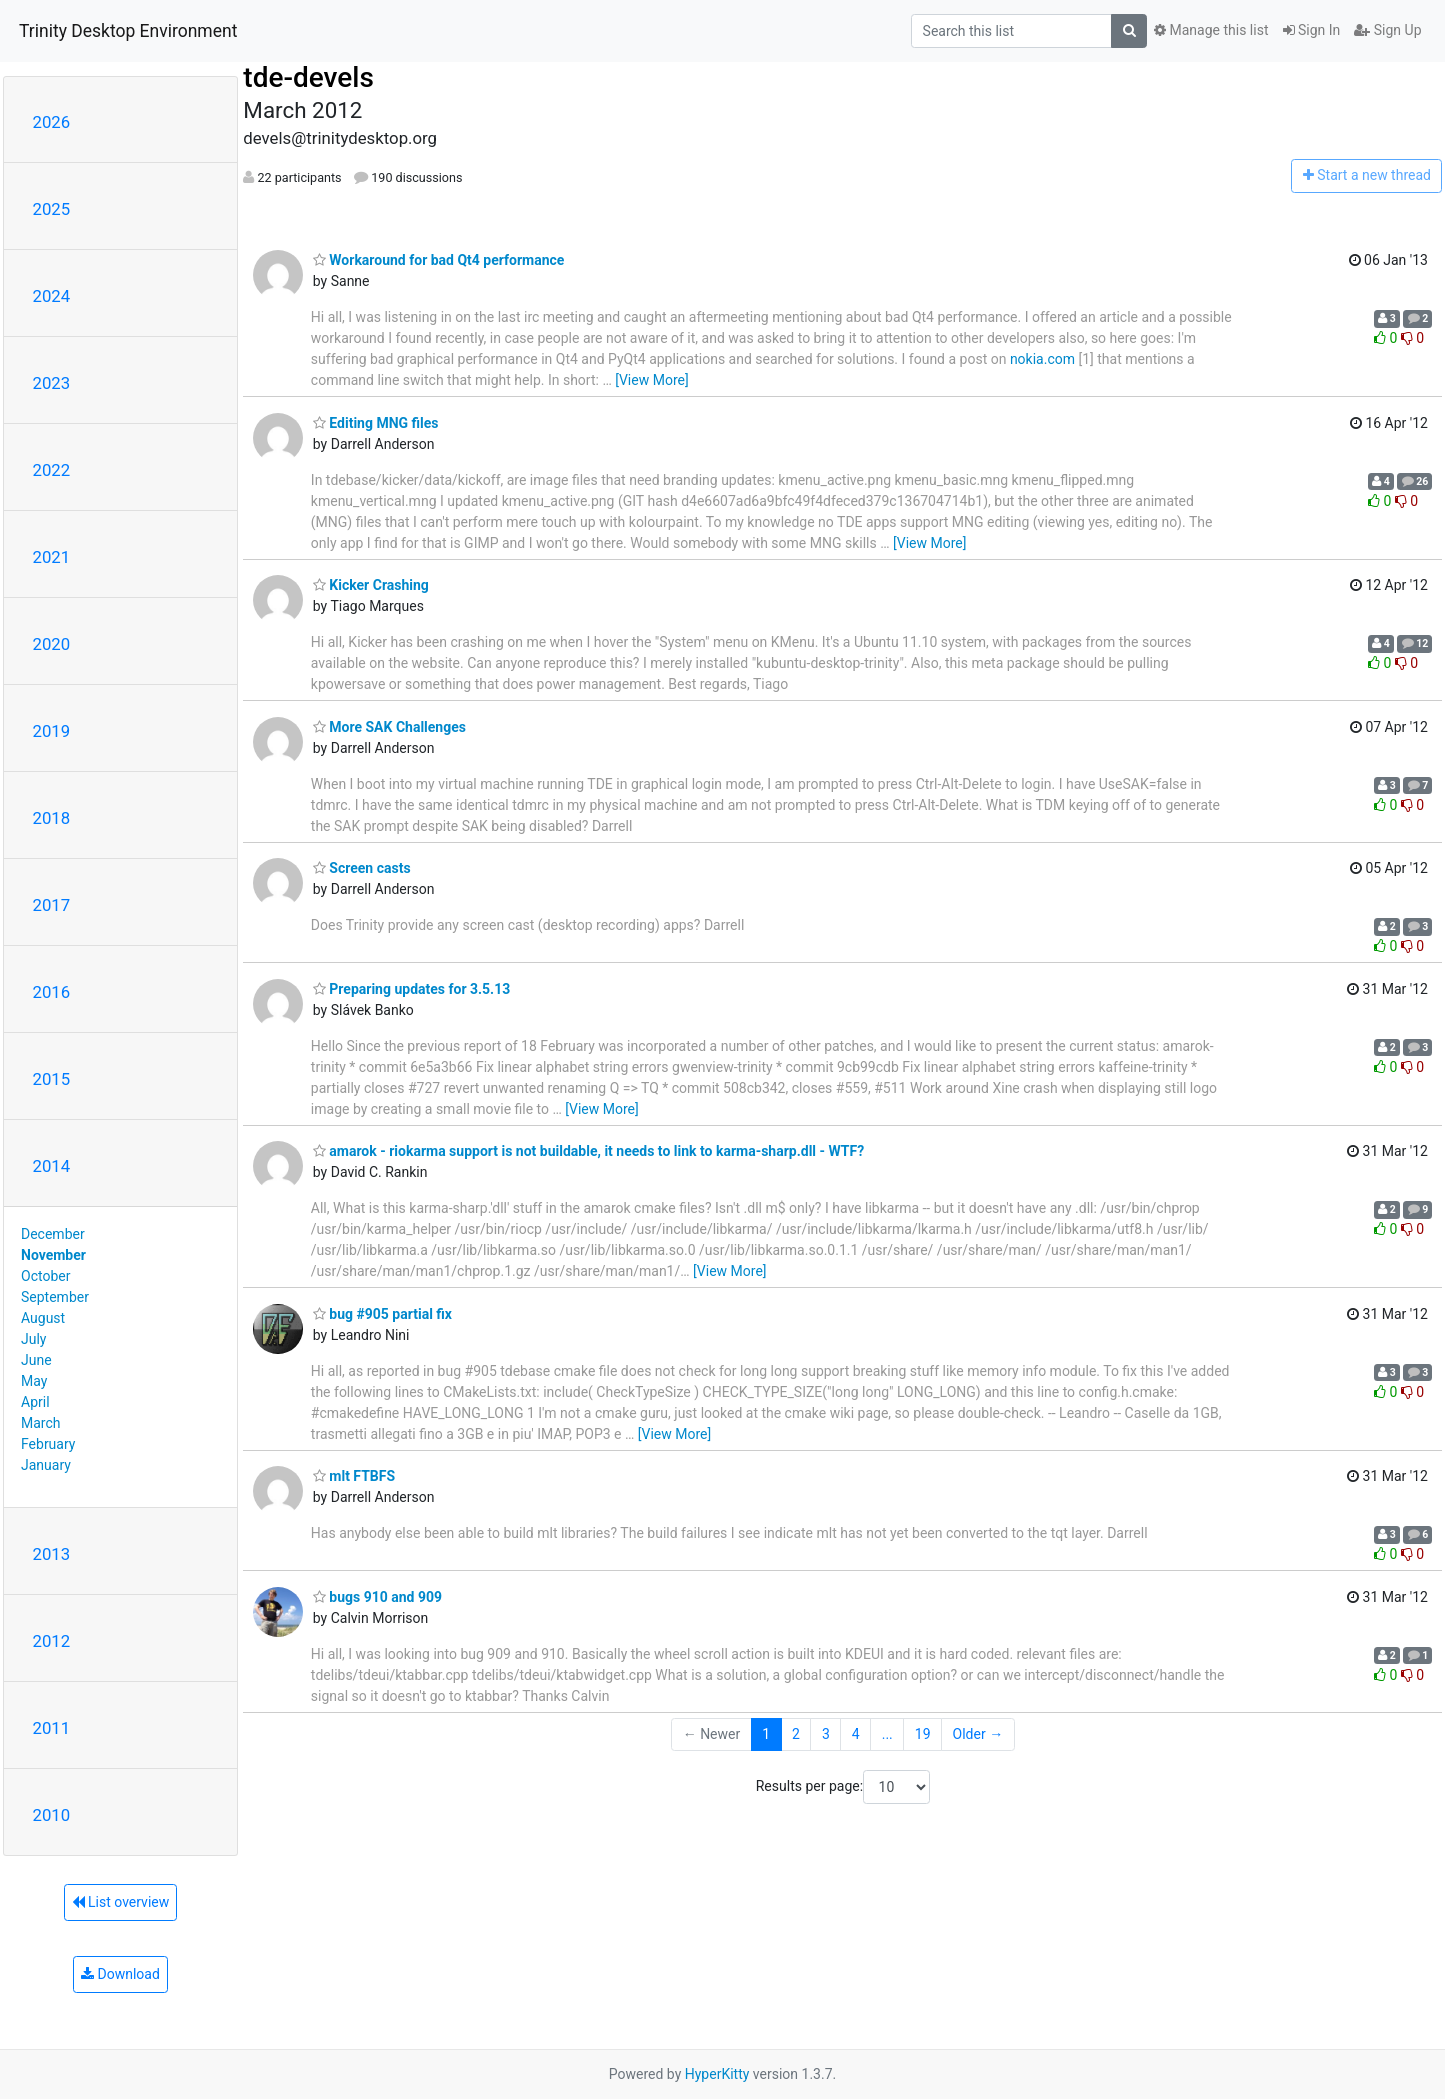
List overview (121, 1902)
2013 (52, 1554)
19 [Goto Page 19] (923, 1734)
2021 (52, 557)
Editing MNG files (376, 423)
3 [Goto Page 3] (826, 1734)
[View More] (651, 380)
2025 (52, 209)
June (36, 1360)
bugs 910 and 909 (377, 1597)
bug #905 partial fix (382, 1314)
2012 (52, 1641)
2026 (52, 122)
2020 (52, 644)
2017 (52, 905)
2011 (52, 1728)
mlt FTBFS (354, 1476)
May (34, 1381)
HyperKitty (717, 2074)
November (53, 1255)
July (33, 1339)
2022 (52, 470)
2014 (52, 1166)
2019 (52, 731)
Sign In (1312, 30)
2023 (52, 383)
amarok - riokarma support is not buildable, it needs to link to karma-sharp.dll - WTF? (588, 1151)
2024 (52, 296)
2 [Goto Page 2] (796, 1734)
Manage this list (1211, 30)
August (43, 1318)
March (41, 1423)
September (55, 1297)
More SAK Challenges (389, 727)
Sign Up (1387, 30)
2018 (52, 818)
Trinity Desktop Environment (128, 31)
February (48, 1444)
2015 (52, 1079)
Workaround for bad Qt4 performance (439, 260)
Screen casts (362, 868)
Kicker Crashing (371, 585)
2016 (52, 992)
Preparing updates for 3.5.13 (411, 989)
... (887, 1734)
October (45, 1276)
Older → (978, 1734)
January (46, 1465)
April (35, 1402)
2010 (52, 1815)
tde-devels (308, 77)
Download (120, 1974)
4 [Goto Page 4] (856, 1734)
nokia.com (1042, 359)
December (53, 1234)
